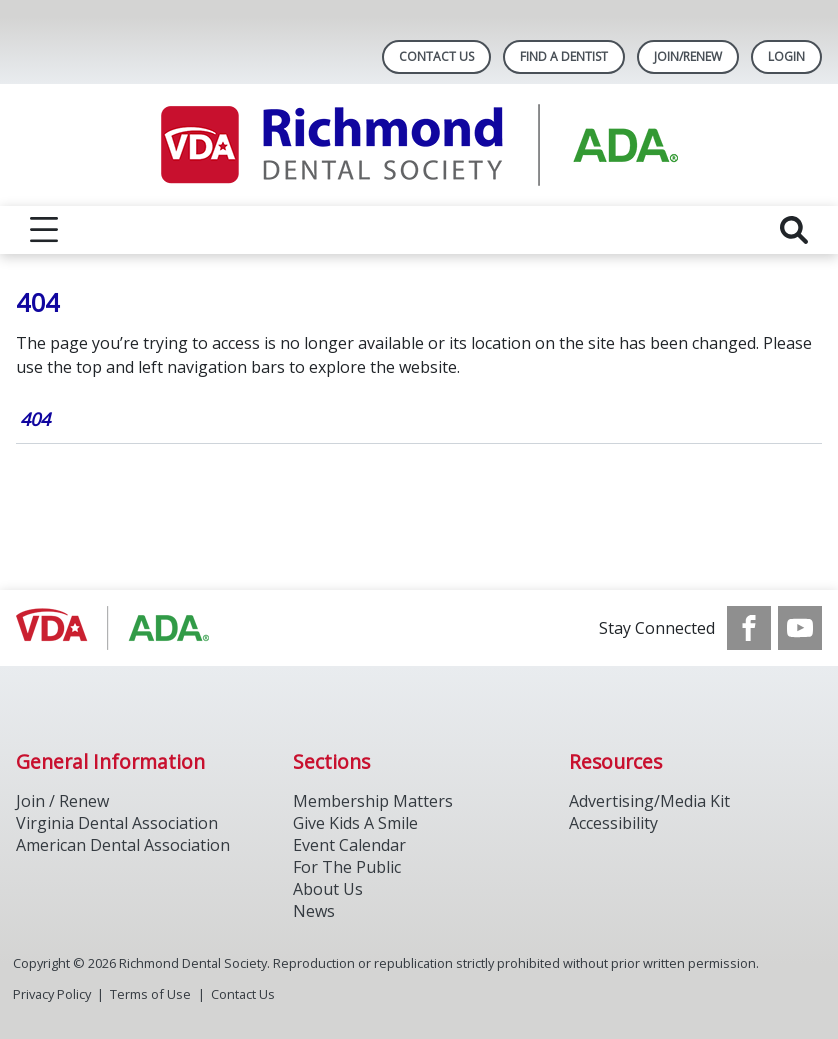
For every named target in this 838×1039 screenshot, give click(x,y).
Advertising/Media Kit (649, 801)
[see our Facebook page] (749, 628)
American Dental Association (123, 845)
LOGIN (786, 56)
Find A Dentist (564, 56)
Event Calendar (349, 845)
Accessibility (613, 823)
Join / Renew (62, 801)
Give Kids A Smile (355, 823)
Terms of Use (150, 994)
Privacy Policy (52, 994)
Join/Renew (688, 56)
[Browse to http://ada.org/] (117, 628)
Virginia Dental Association (117, 823)
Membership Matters (373, 801)
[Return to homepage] (419, 145)
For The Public (347, 867)
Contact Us (436, 56)
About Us (328, 889)
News (314, 911)
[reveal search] (794, 230)
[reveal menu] (44, 230)
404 (35, 419)
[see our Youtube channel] (800, 628)
